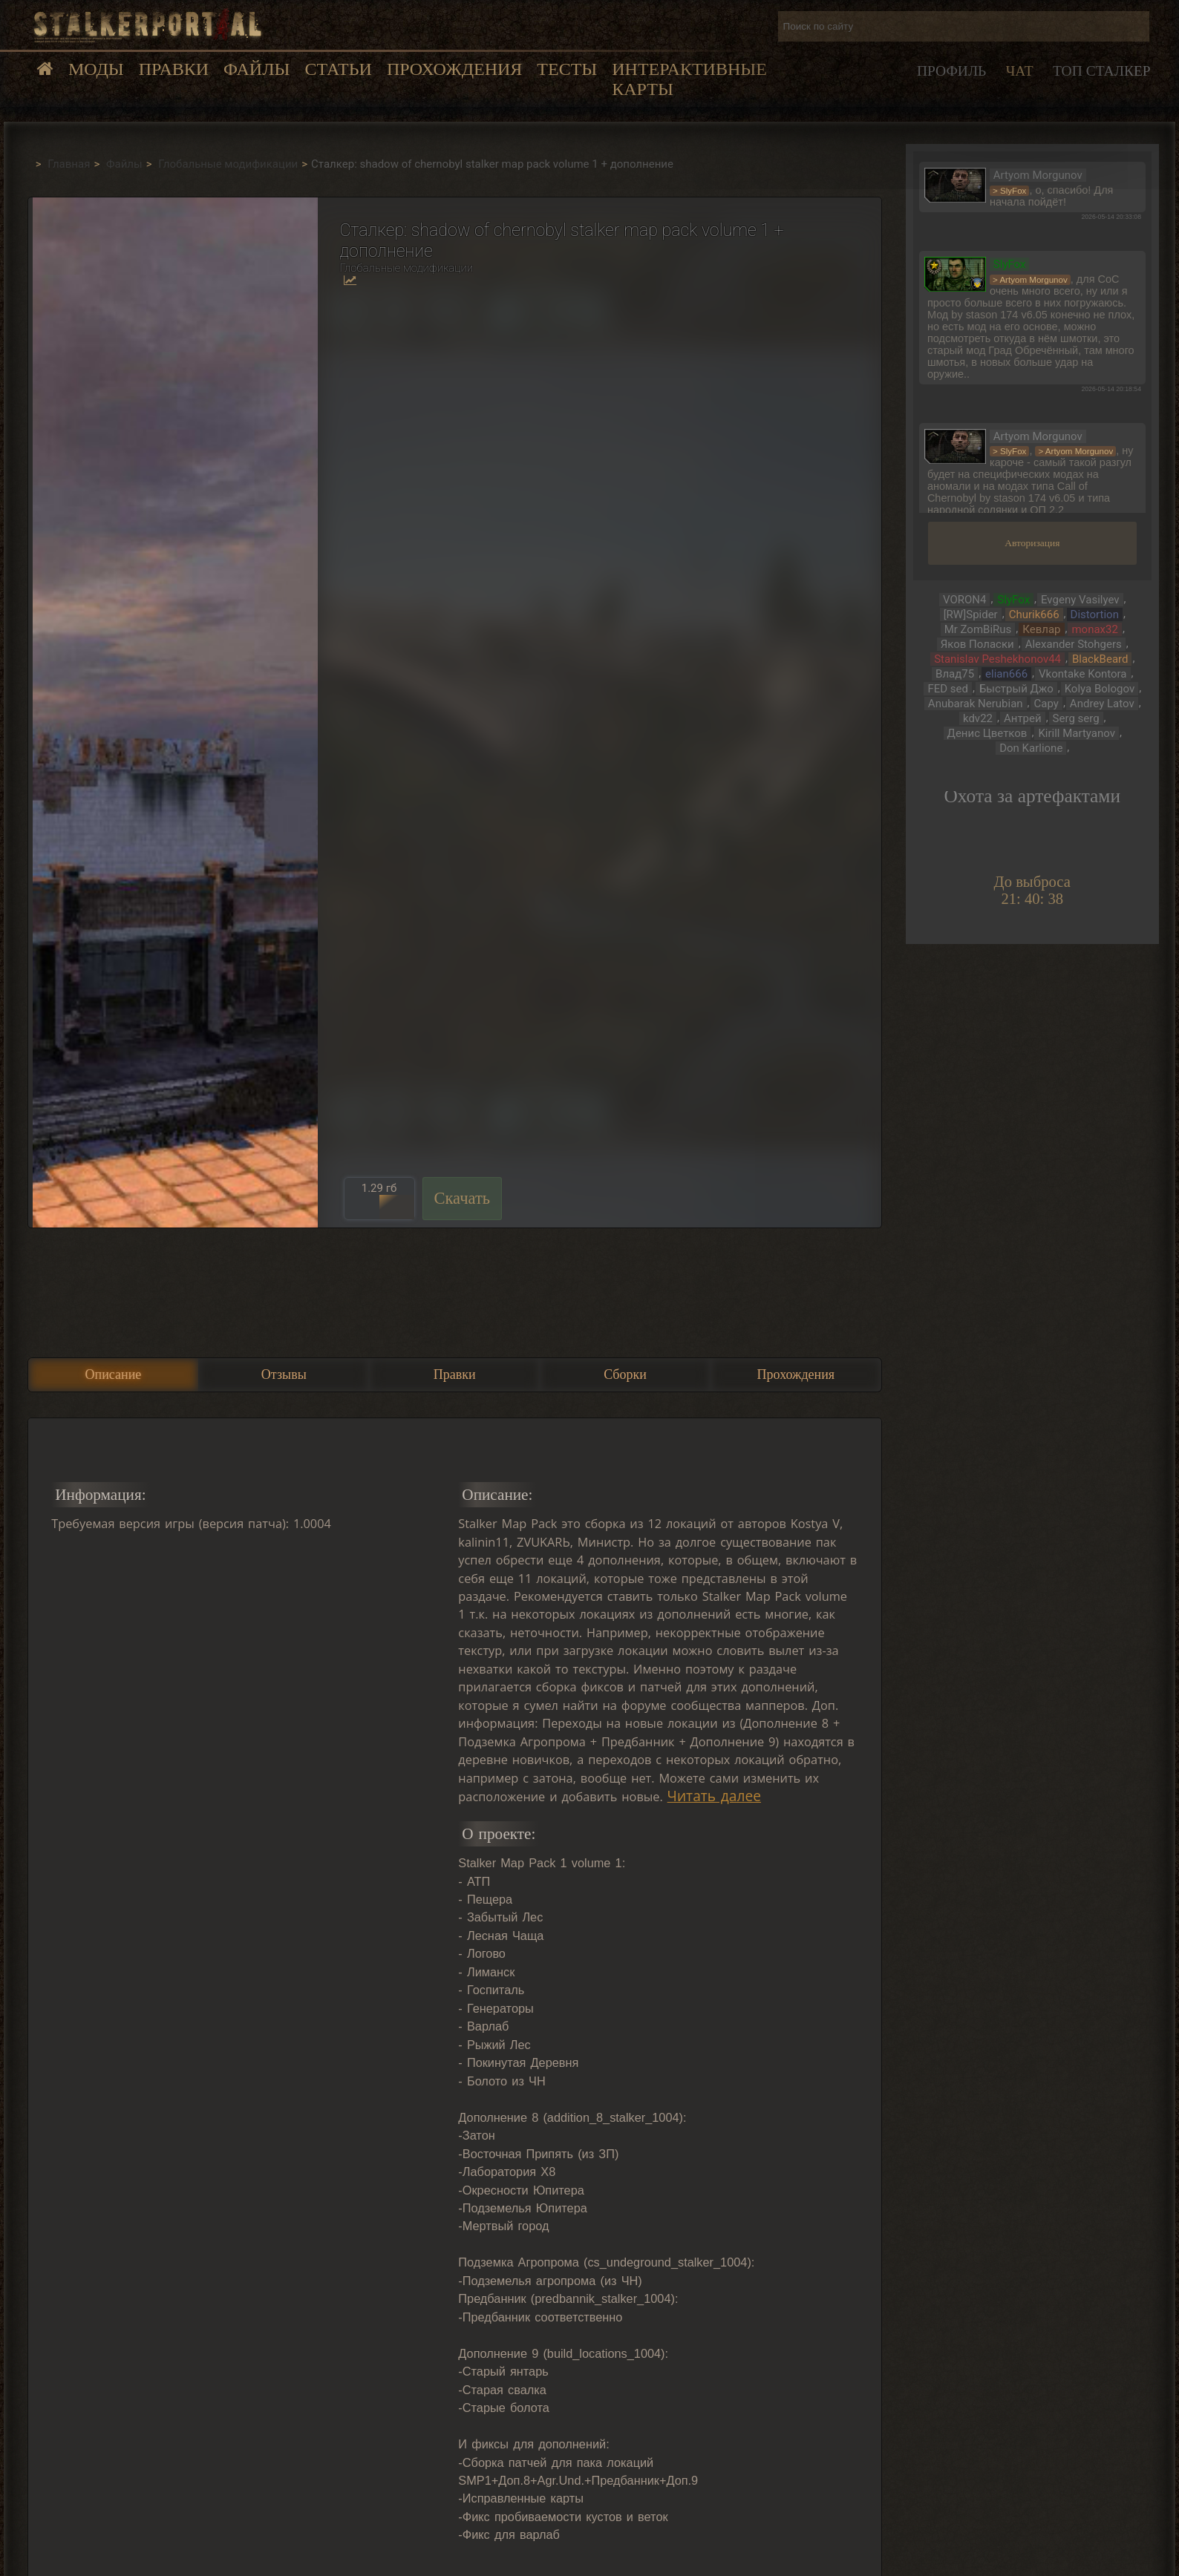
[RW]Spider (971, 614)
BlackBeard (1100, 659)
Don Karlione (1030, 748)
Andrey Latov (1102, 703)
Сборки (625, 1374)
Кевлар (1041, 629)
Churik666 (1034, 614)
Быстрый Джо (1016, 688)
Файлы (256, 69)
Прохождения (454, 69)
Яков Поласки (977, 644)
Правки (174, 69)
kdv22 (978, 718)
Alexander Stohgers (1073, 644)
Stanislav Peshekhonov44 (997, 659)
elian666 (1006, 674)
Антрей (1023, 718)
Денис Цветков (987, 733)
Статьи (337, 69)
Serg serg (1076, 718)
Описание (113, 1374)
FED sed (947, 688)
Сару (1046, 703)
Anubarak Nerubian (975, 703)
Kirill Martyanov (1076, 733)
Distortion (1095, 614)
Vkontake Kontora (1083, 674)
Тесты (567, 69)
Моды (96, 69)
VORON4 (964, 599)
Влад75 (954, 674)
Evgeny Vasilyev (1080, 599)
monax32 (1094, 629)
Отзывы (284, 1374)
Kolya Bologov (1100, 688)
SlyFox (1013, 599)
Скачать (462, 1198)
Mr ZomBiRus (978, 629)
